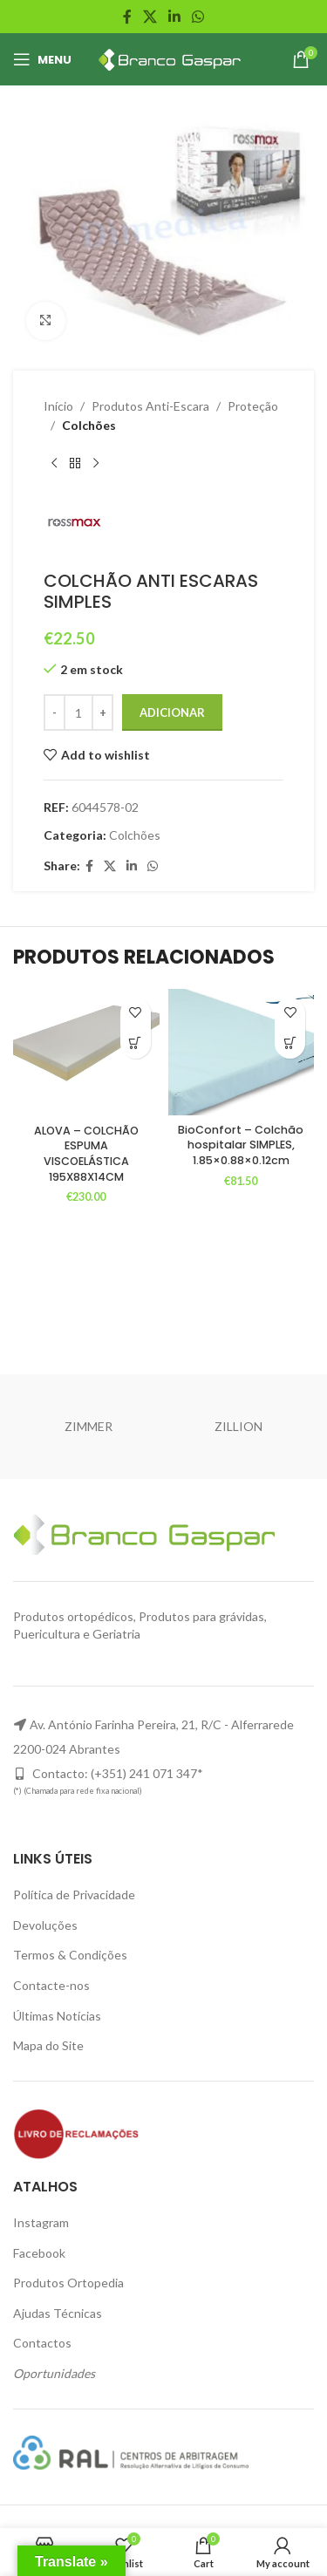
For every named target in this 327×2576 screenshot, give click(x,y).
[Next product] (95, 463)
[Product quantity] (78, 713)
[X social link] (149, 16)
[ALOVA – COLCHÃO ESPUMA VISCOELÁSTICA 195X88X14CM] (86, 1053)
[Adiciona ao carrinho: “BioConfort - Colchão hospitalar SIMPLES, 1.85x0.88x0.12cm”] (290, 1043)
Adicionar (172, 712)
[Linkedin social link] (175, 16)
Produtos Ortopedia (68, 2282)
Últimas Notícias (57, 2015)
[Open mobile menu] (42, 59)
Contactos (42, 2342)
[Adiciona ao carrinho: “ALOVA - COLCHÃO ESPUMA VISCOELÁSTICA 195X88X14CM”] (135, 1043)
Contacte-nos (51, 1985)
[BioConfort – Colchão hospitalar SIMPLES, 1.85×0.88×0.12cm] (241, 1052)
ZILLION (238, 1426)
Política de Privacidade (74, 1894)
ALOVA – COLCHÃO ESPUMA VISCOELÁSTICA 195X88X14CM (86, 1153)
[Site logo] (167, 58)
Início (58, 406)
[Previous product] (54, 463)
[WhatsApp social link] (198, 16)
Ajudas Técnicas (57, 2313)
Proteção (253, 406)
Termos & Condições (70, 1954)
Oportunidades (54, 2373)
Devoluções (45, 1925)
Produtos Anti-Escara (150, 406)
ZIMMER (88, 1426)
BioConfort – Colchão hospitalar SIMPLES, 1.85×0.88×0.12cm (240, 1145)
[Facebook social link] (127, 16)
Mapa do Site (48, 2045)
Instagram (41, 2222)
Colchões (89, 426)
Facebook (39, 2252)
